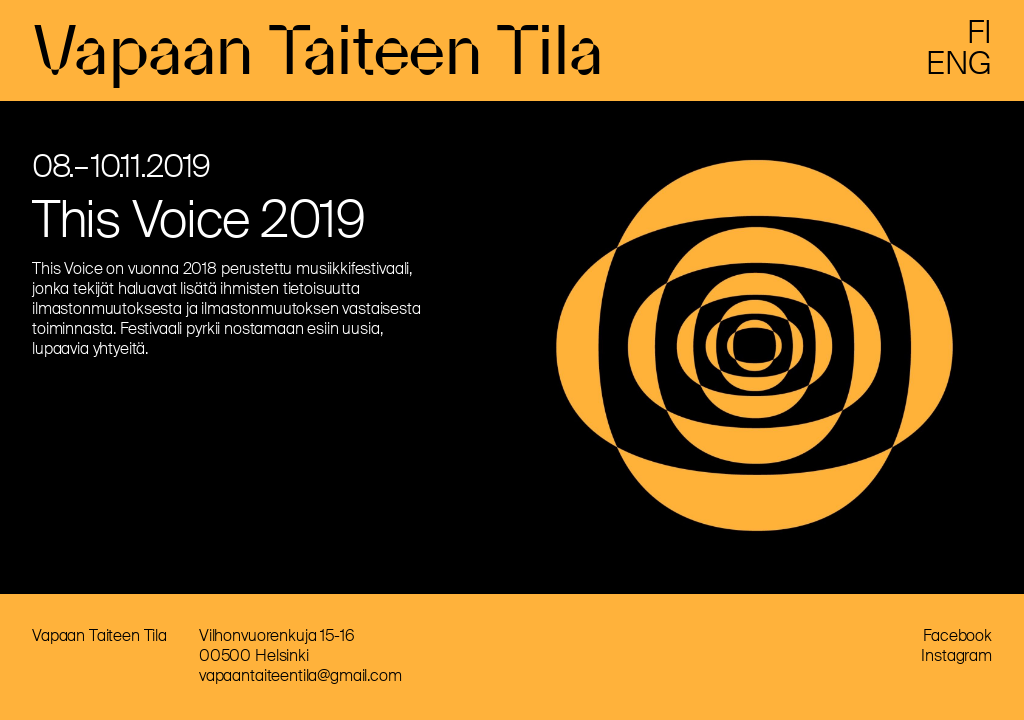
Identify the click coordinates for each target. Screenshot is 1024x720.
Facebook (957, 635)
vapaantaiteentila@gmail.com (300, 675)
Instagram (956, 655)
